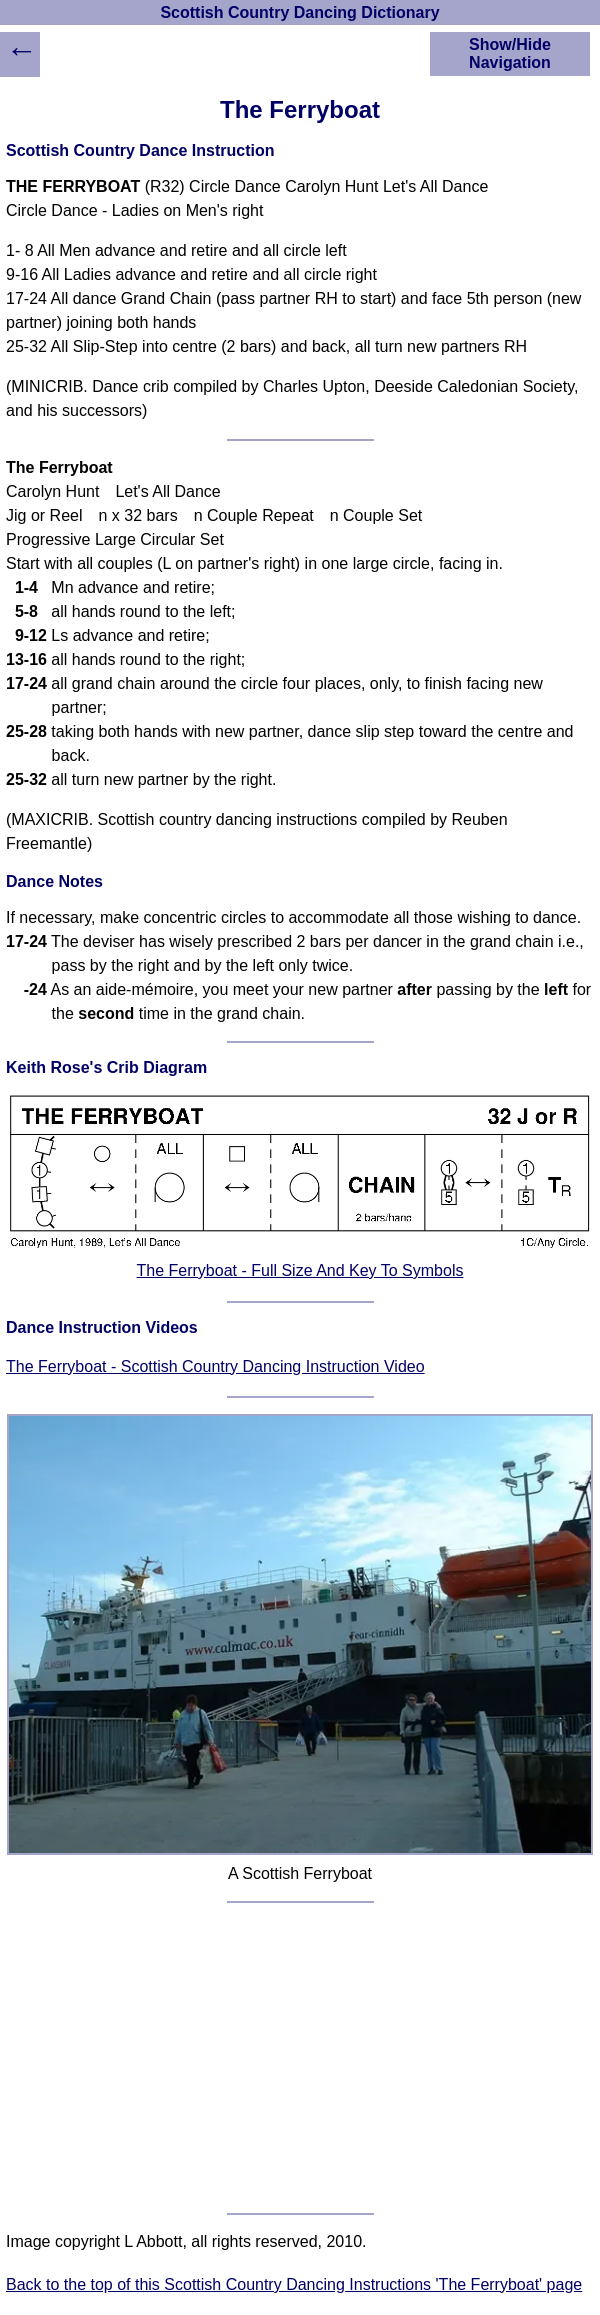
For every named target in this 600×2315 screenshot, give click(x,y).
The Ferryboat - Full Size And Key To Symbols (300, 1270)
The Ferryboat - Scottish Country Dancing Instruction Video (215, 1366)
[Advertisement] (300, 2058)
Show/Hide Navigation (510, 53)
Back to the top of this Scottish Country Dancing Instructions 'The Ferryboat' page (294, 2284)
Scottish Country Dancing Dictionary (299, 12)
